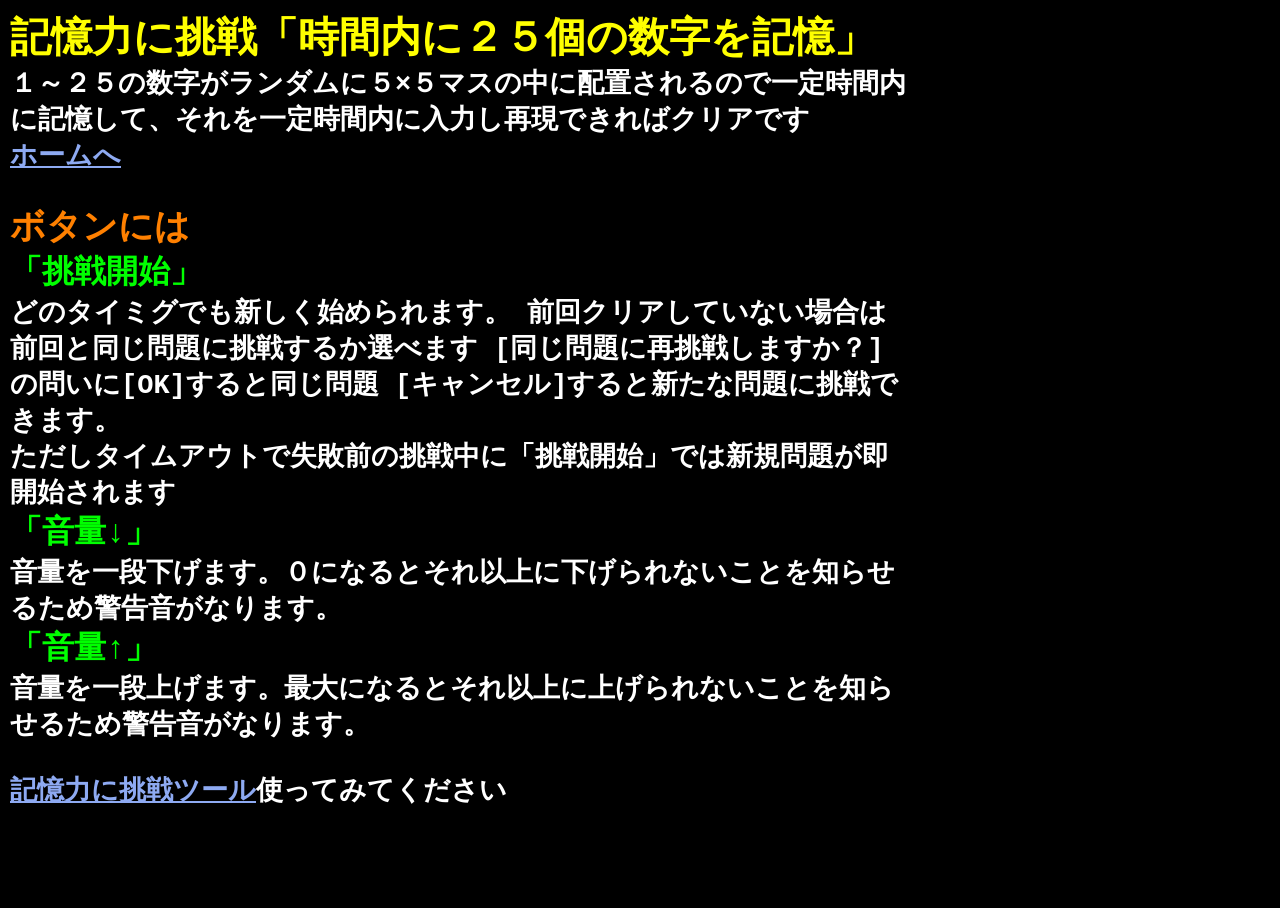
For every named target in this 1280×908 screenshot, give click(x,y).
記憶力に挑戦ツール (133, 841)
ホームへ (65, 162)
